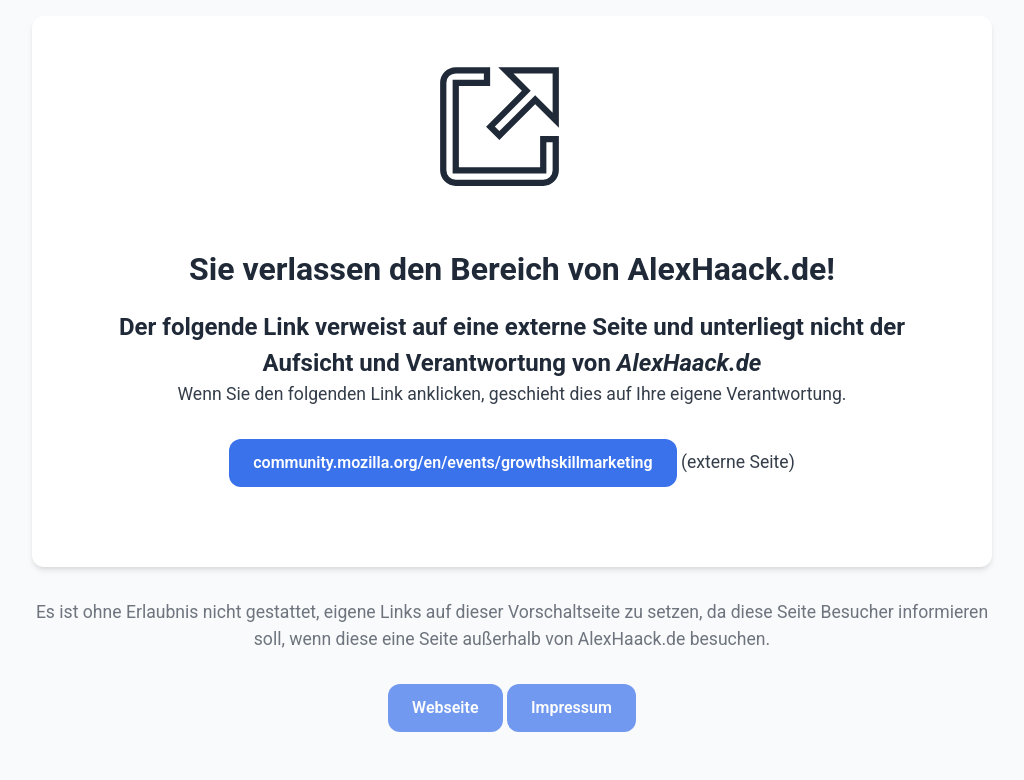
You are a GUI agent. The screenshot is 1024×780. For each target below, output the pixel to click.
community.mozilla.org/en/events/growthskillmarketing (452, 462)
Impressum (571, 707)
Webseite (445, 707)
